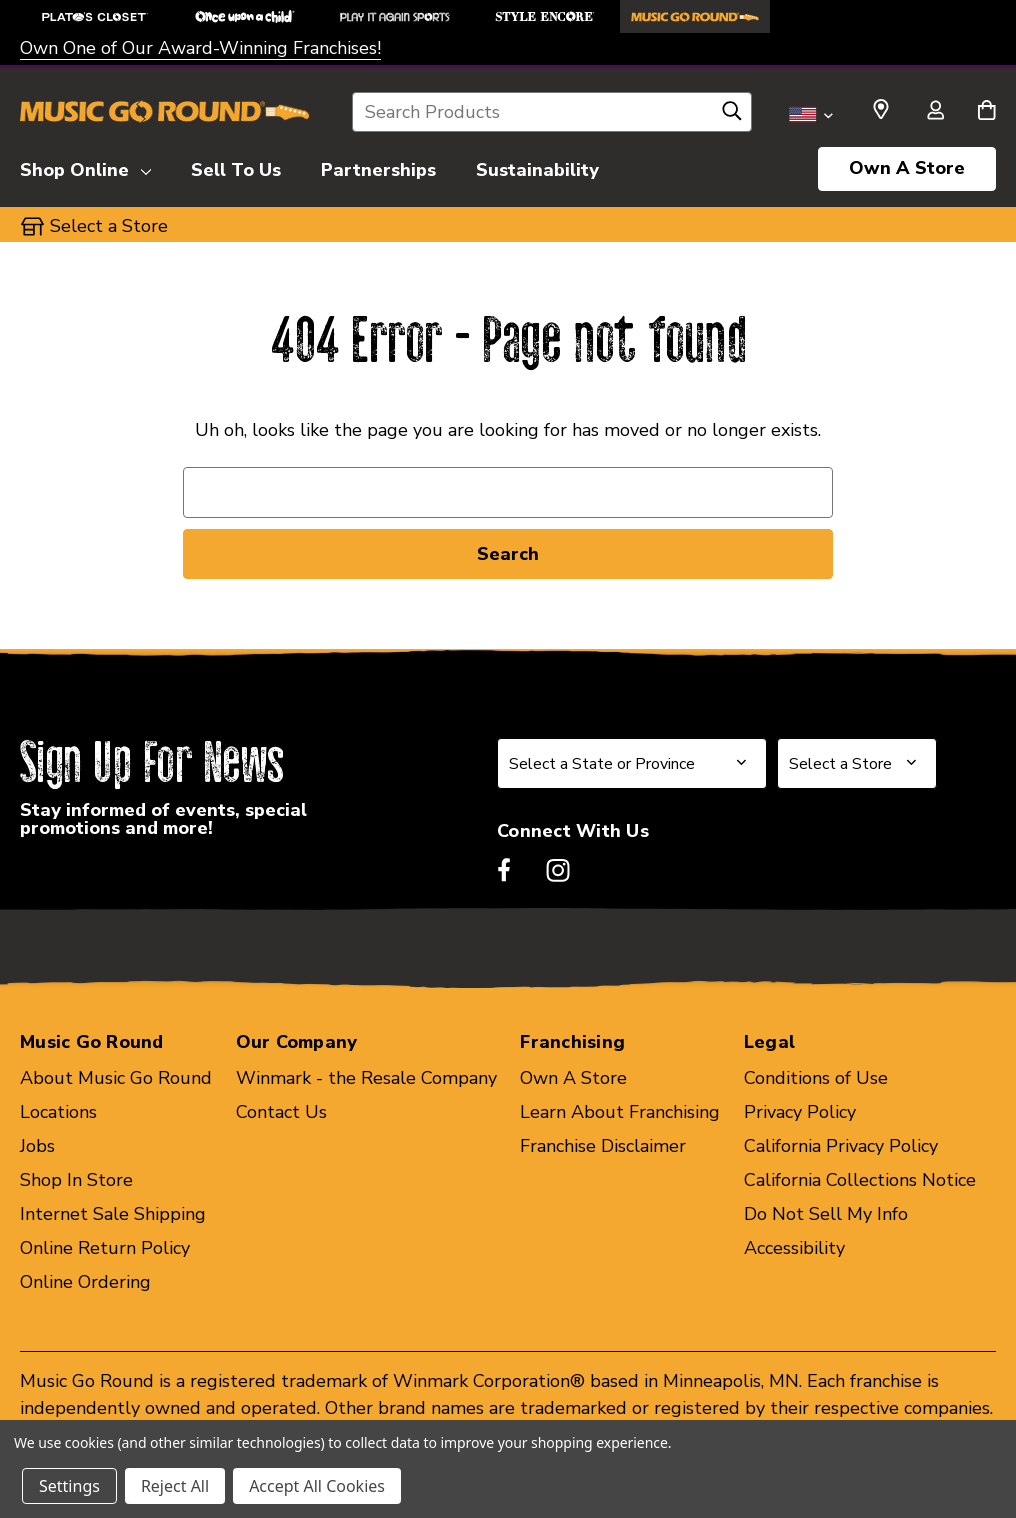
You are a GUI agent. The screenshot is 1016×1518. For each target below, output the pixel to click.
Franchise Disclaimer (603, 1146)
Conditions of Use (816, 1078)
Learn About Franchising (620, 1112)
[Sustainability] (537, 167)
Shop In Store (76, 1180)
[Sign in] (935, 112)
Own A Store (907, 168)
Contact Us (281, 1112)
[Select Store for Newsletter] (857, 763)
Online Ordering (85, 1282)
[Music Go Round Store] (695, 16)
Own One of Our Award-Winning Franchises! (200, 48)
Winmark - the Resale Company (366, 1078)
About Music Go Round (116, 1078)
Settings (69, 1486)
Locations (58, 1112)
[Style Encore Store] (545, 16)
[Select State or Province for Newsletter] (632, 763)
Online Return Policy (105, 1248)
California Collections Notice (860, 1180)
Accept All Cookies (317, 1486)
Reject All (175, 1486)
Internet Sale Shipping (113, 1214)
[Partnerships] (378, 167)
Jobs (37, 1146)
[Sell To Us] (236, 167)
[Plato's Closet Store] (95, 16)
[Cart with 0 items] (986, 112)
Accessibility (794, 1248)
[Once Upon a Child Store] (245, 16)
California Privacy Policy (841, 1146)
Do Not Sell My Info (826, 1214)
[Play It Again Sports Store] (395, 16)
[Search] (732, 116)
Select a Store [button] (109, 226)
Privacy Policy (800, 1112)
